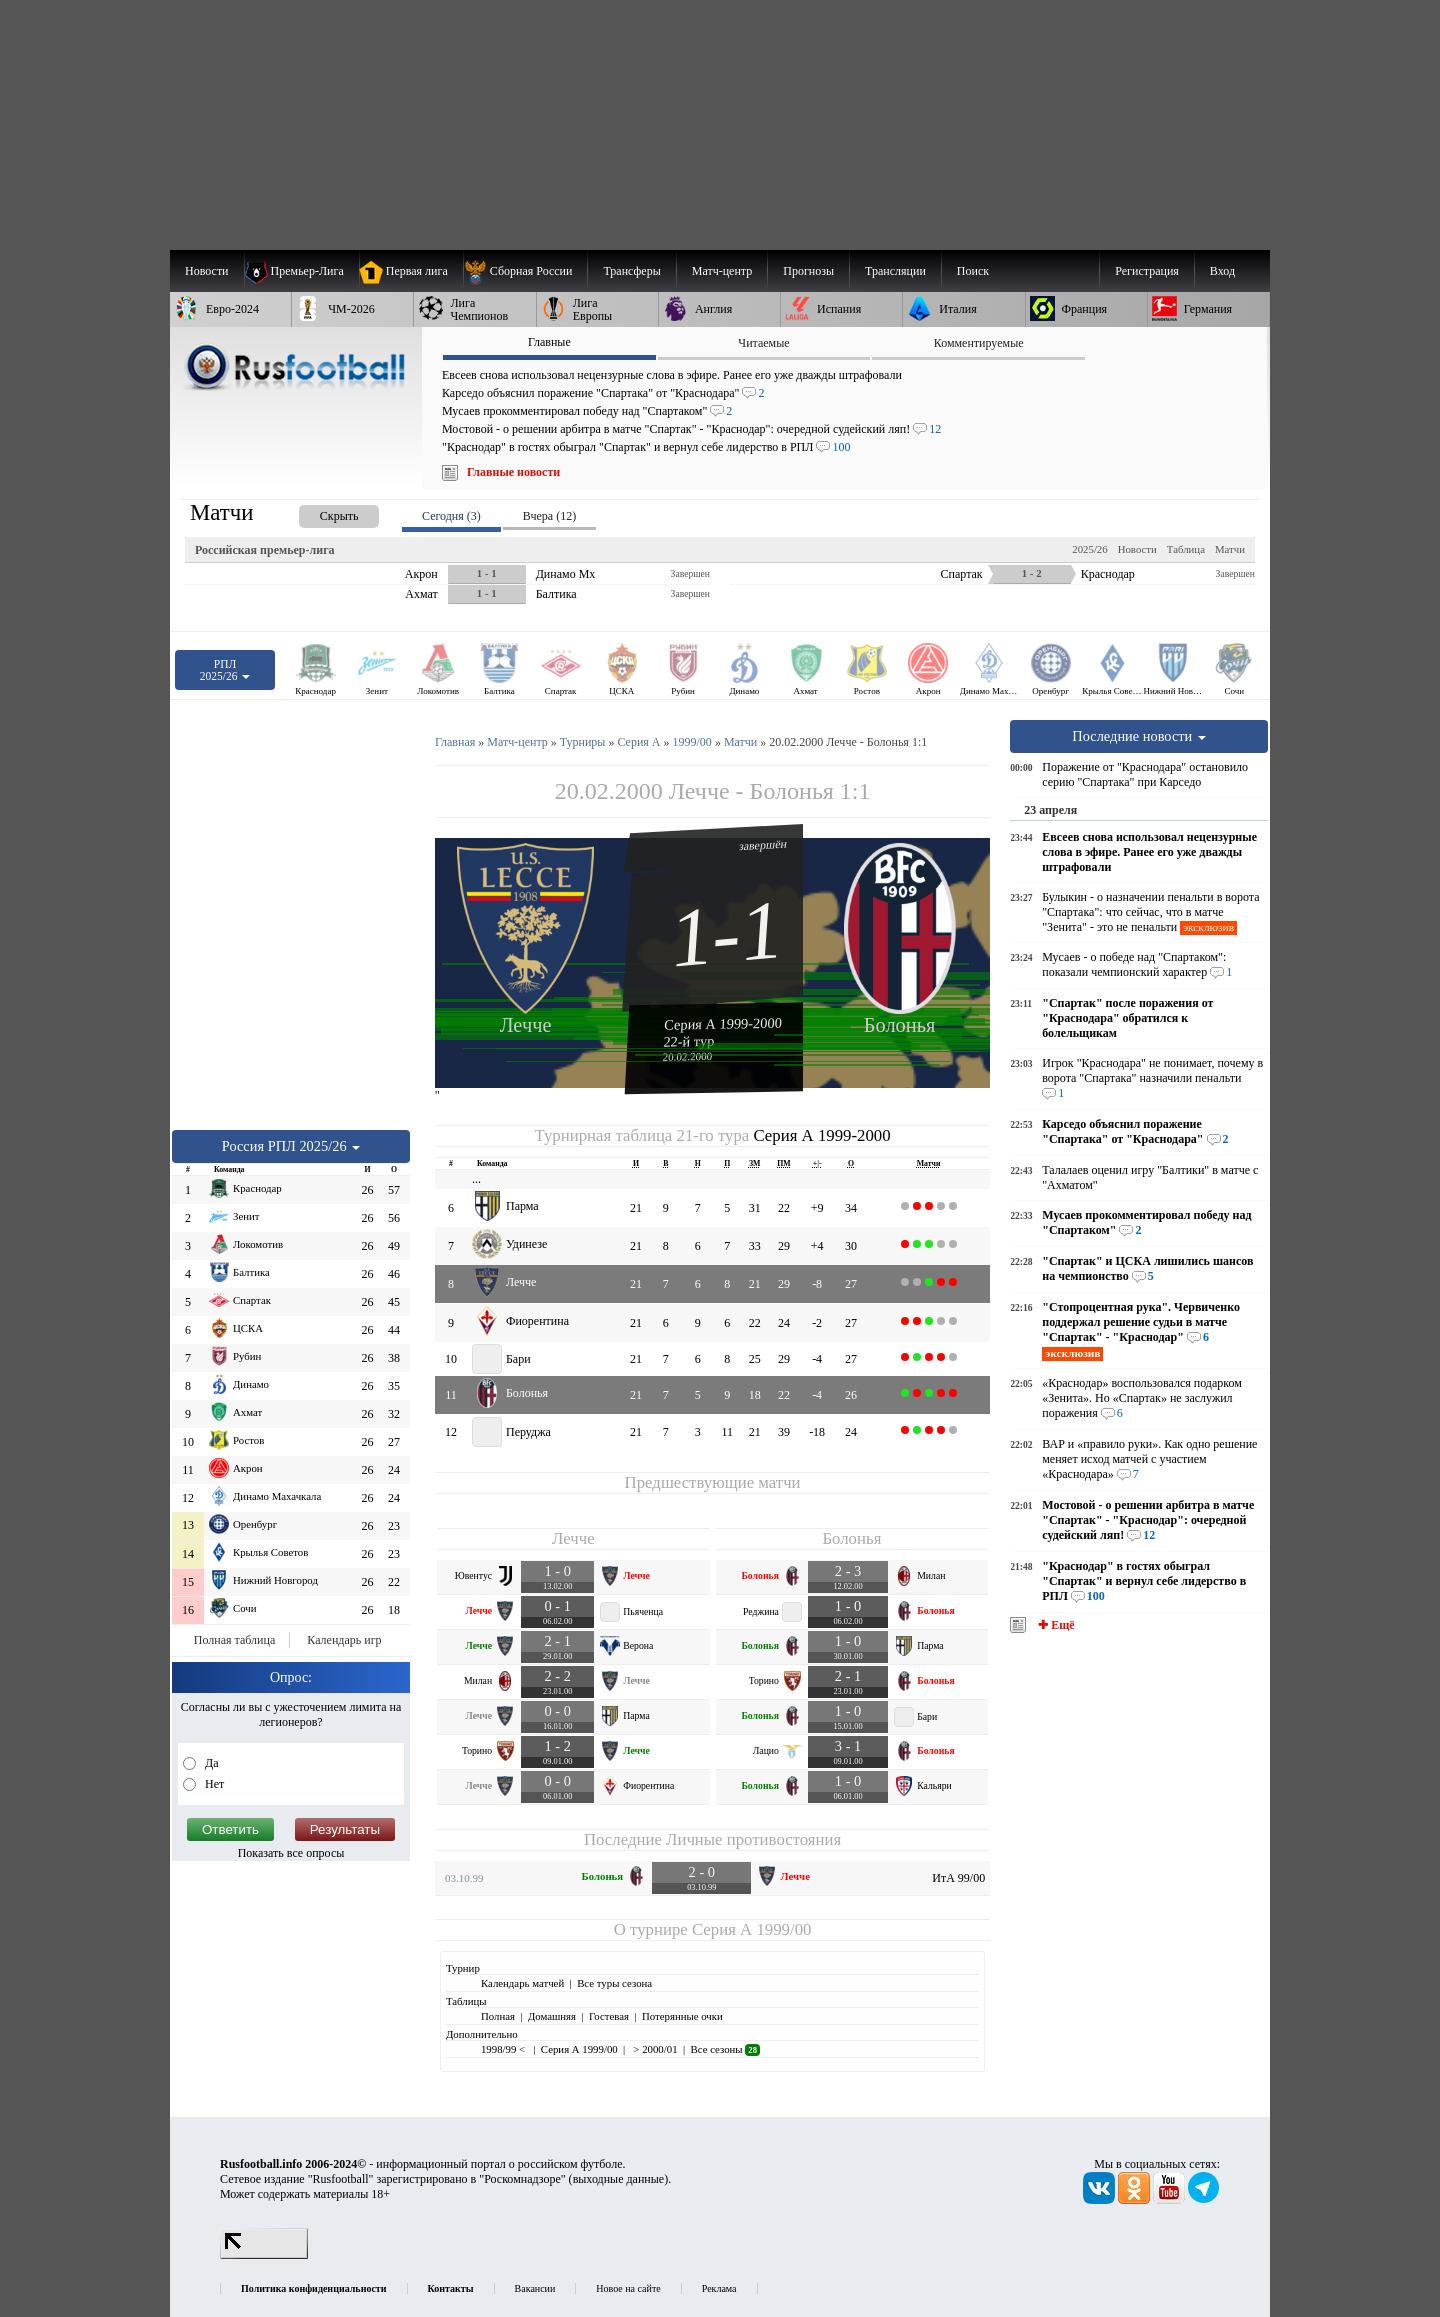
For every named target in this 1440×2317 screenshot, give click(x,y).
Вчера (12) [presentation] (549, 516)
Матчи (1230, 549)
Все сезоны (725, 2049)
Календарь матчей (522, 1983)
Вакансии (535, 2288)
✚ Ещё (1054, 1625)
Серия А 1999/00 (751, 1929)
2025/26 (1089, 549)
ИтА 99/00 (958, 1878)
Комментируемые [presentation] (979, 343)
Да (210, 1763)
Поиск (973, 271)
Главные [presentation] (549, 342)
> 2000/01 (654, 2049)
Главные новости (513, 472)
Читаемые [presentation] (763, 343)
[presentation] (319, 512)
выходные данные (619, 2179)
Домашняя (552, 2016)
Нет (213, 1784)
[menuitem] (525, 271)
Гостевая (609, 2016)
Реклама (719, 2288)
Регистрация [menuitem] (1147, 271)
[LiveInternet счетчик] (264, 2255)
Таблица (1186, 549)
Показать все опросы (291, 1853)
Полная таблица (234, 1640)
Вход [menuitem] (1222, 271)
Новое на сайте (628, 2288)
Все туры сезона (614, 1983)
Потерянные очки (682, 2016)
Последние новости (1139, 736)
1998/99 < (504, 2049)
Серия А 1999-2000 (723, 1023)
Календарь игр (344, 1640)
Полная (498, 2016)
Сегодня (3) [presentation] (451, 516)
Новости (1137, 549)
